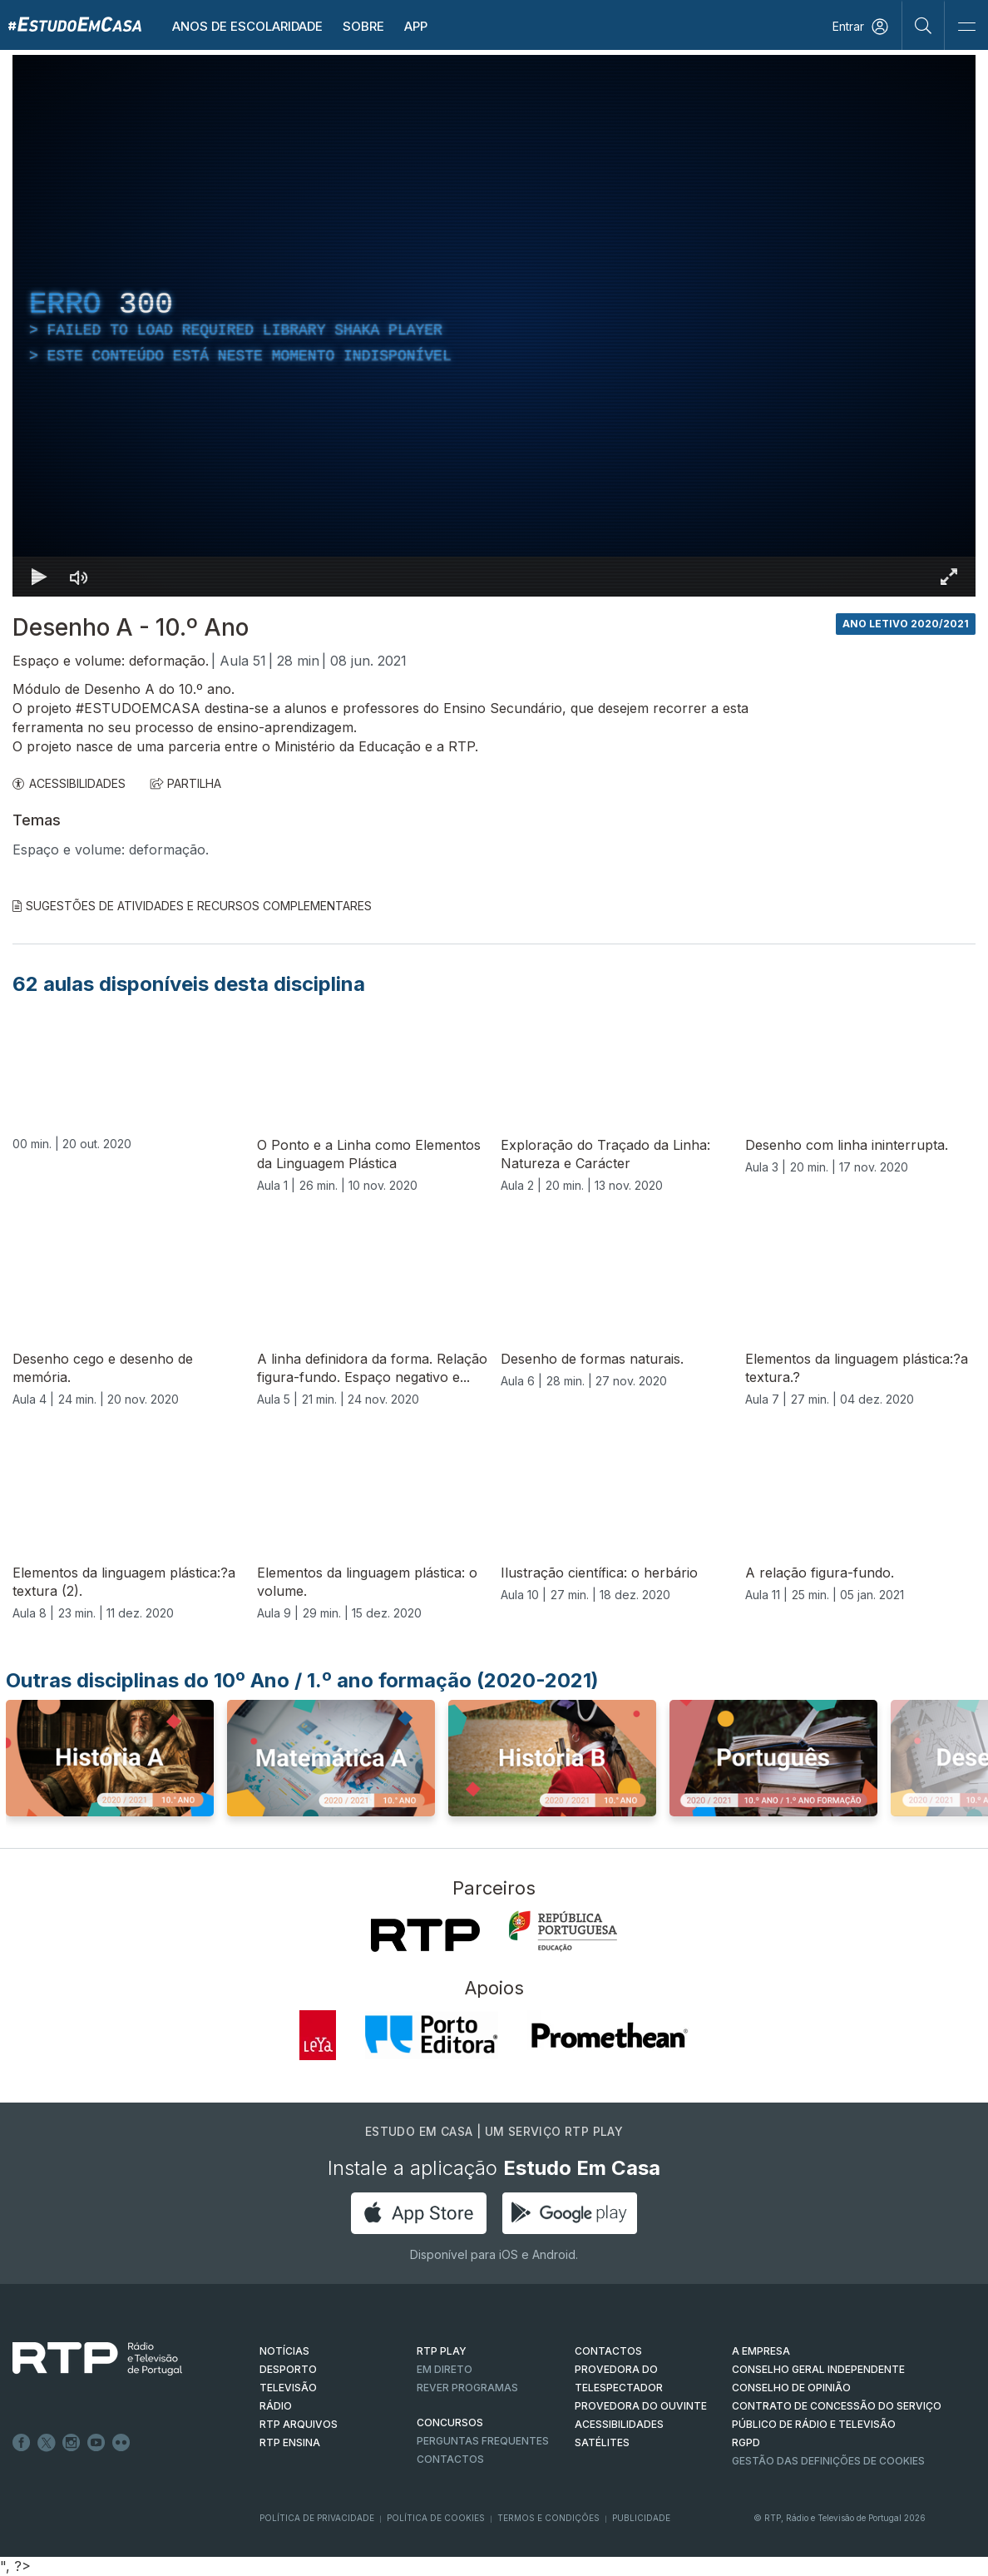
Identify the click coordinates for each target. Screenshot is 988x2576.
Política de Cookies (436, 2518)
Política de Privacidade (316, 2518)
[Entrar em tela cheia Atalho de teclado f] (949, 577)
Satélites (602, 2442)
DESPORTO (288, 2369)
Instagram (71, 2443)
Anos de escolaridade (247, 26)
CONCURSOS (450, 2422)
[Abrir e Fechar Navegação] (966, 27)
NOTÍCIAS (284, 2351)
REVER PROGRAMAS (467, 2387)
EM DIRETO (444, 2369)
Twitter (46, 2443)
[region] (494, 326)
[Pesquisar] (923, 25)
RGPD (746, 2442)
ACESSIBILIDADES (69, 783)
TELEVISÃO (288, 2387)
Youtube (96, 2443)
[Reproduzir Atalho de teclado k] (39, 577)
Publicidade (641, 2518)
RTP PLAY (442, 2351)
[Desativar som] (79, 577)
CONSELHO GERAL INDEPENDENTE (818, 2369)
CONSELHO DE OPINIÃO (791, 2387)
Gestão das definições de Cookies (828, 2461)
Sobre (363, 26)
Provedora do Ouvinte (641, 2406)
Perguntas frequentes (483, 2441)
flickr (121, 2443)
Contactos (450, 2459)
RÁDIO (275, 2406)
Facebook (21, 2443)
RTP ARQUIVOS (298, 2424)
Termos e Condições (548, 2518)
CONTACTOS (608, 2351)
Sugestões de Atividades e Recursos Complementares (192, 906)
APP (415, 26)
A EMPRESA (761, 2351)
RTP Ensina (289, 2442)
